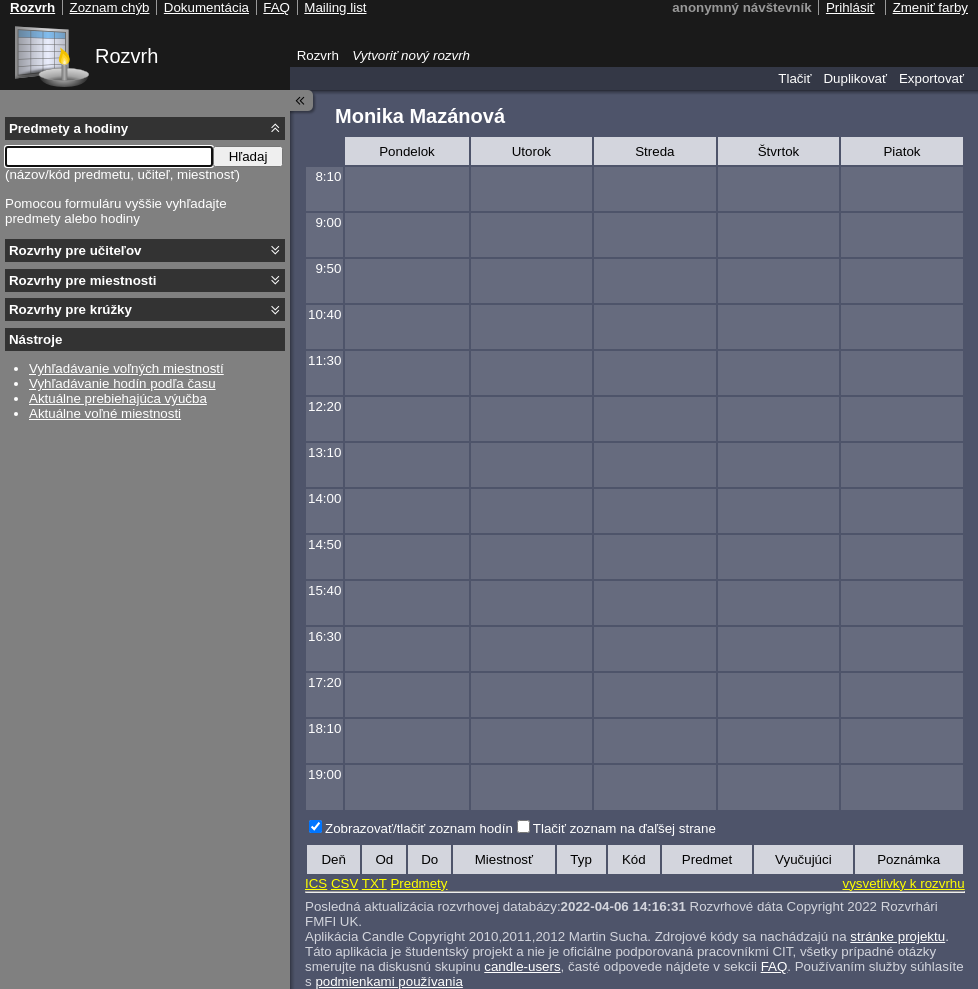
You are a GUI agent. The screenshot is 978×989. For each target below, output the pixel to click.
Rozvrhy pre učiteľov (75, 250)
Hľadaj (248, 156)
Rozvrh (126, 56)
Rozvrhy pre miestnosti (82, 280)
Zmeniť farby (930, 7)
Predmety (418, 883)
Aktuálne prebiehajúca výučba (118, 398)
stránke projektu (897, 936)
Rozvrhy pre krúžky (70, 309)
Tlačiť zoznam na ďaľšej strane (624, 828)
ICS (316, 883)
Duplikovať (855, 78)
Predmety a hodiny (68, 128)
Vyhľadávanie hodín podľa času (122, 383)
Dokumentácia (206, 7)
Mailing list (335, 7)
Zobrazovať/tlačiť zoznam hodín (419, 828)
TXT (374, 883)
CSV (344, 883)
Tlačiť (794, 78)
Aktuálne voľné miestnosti (105, 413)
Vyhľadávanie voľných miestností (126, 368)
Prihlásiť (850, 7)
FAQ (774, 966)
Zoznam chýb (109, 7)
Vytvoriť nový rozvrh (411, 55)
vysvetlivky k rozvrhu (903, 883)
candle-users (522, 966)
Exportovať (931, 78)
